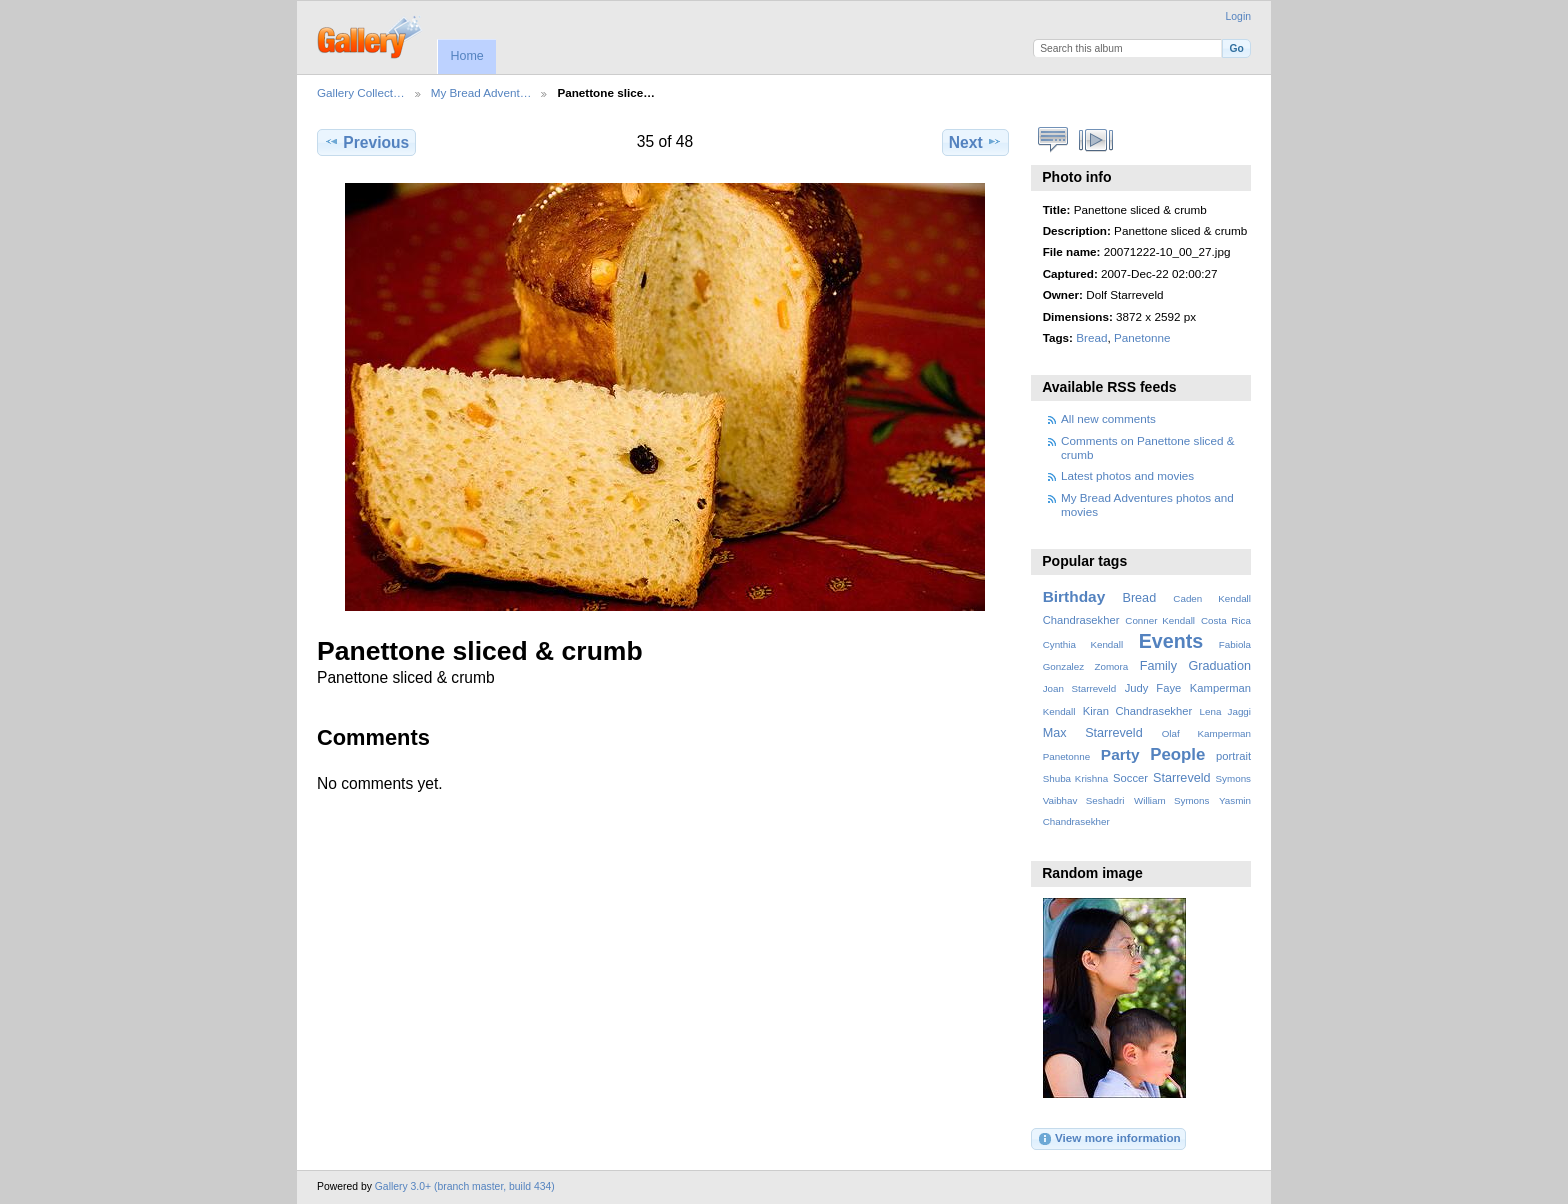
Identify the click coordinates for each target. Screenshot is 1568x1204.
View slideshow (1096, 140)
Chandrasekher (1081, 620)
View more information (1109, 1139)
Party (1120, 754)
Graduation (1220, 666)
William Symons (1171, 800)
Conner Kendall (1160, 620)
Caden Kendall (1212, 598)
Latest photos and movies (1127, 475)
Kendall (1059, 711)
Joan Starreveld (1079, 688)
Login (1238, 16)
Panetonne (1142, 337)
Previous (366, 142)
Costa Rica (1226, 620)
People (1177, 754)
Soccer (1130, 778)
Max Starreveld (1093, 733)
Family (1158, 666)
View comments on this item (1053, 140)
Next (975, 142)
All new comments (1108, 418)
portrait (1233, 756)
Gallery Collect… (361, 92)
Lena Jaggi (1225, 711)
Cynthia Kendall (1083, 644)
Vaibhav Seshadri (1084, 800)
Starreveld (1182, 778)
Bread (1091, 337)
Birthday (1074, 596)
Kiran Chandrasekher (1137, 711)
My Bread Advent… (481, 92)
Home (466, 56)
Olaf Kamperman (1206, 733)
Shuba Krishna (1075, 778)
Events (1171, 641)
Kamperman (1220, 688)
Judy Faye (1153, 688)
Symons (1233, 778)
